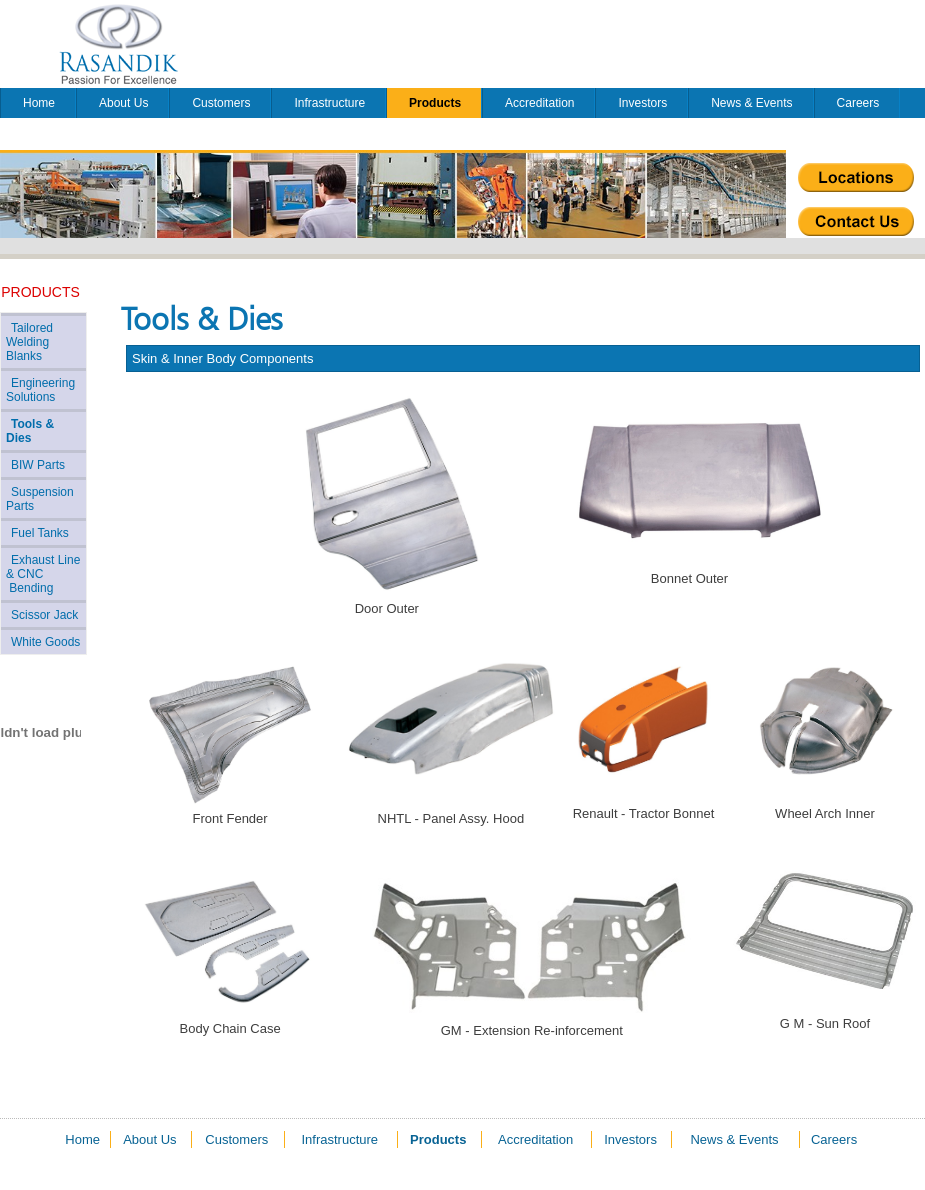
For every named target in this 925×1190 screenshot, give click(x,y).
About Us (123, 103)
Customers (221, 103)
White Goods (45, 642)
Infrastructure (329, 103)
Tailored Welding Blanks (29, 342)
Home (39, 103)
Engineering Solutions (40, 390)
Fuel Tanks (40, 533)
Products (435, 103)
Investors (642, 103)
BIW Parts (38, 465)
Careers (858, 103)
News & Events (751, 103)
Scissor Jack (44, 615)
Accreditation (539, 103)
